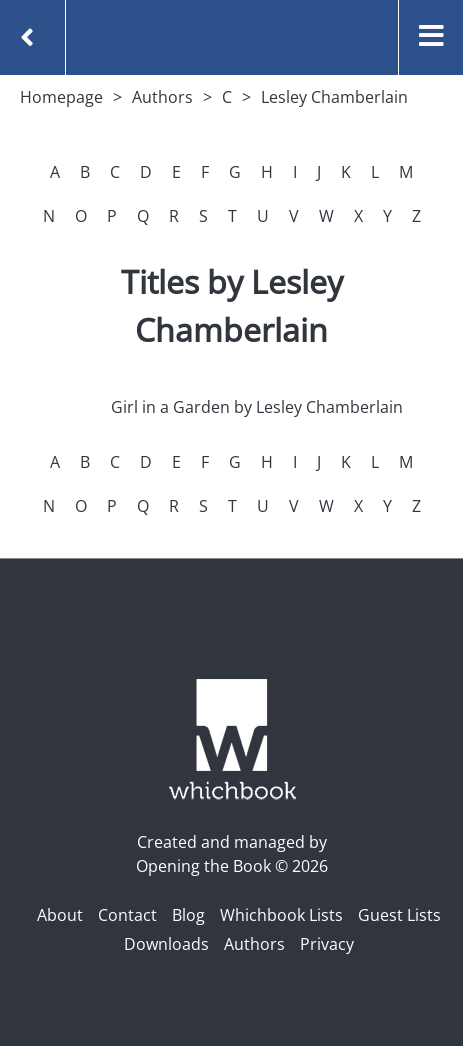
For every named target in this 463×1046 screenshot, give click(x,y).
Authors (162, 97)
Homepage (61, 97)
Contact (127, 915)
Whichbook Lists (281, 915)
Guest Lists (399, 915)
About (60, 915)
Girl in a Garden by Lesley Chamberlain (257, 407)
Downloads (166, 944)
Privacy (327, 944)
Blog (188, 915)
